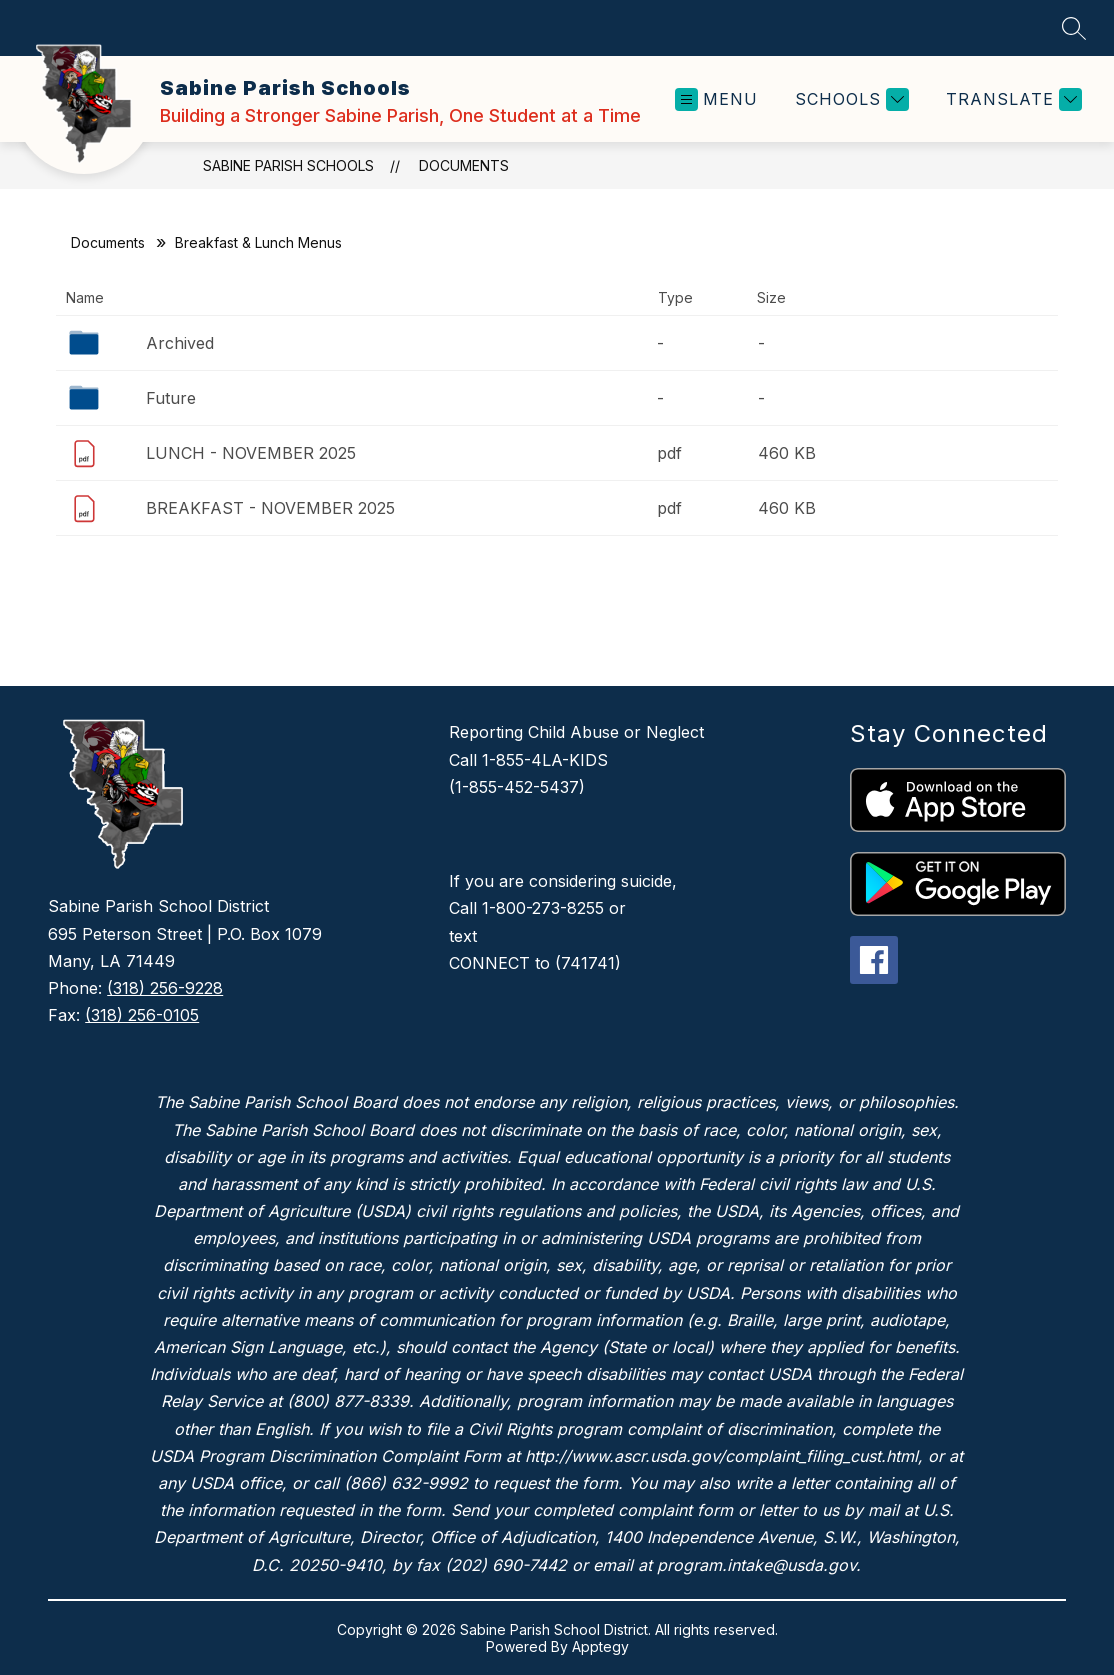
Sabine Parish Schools (288, 165)
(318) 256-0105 (142, 1015)
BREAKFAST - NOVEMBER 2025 (270, 508)
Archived (180, 343)
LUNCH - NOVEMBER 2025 (251, 453)
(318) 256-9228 (165, 988)
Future (171, 398)
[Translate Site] (1011, 99)
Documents (464, 165)
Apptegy (600, 1646)
